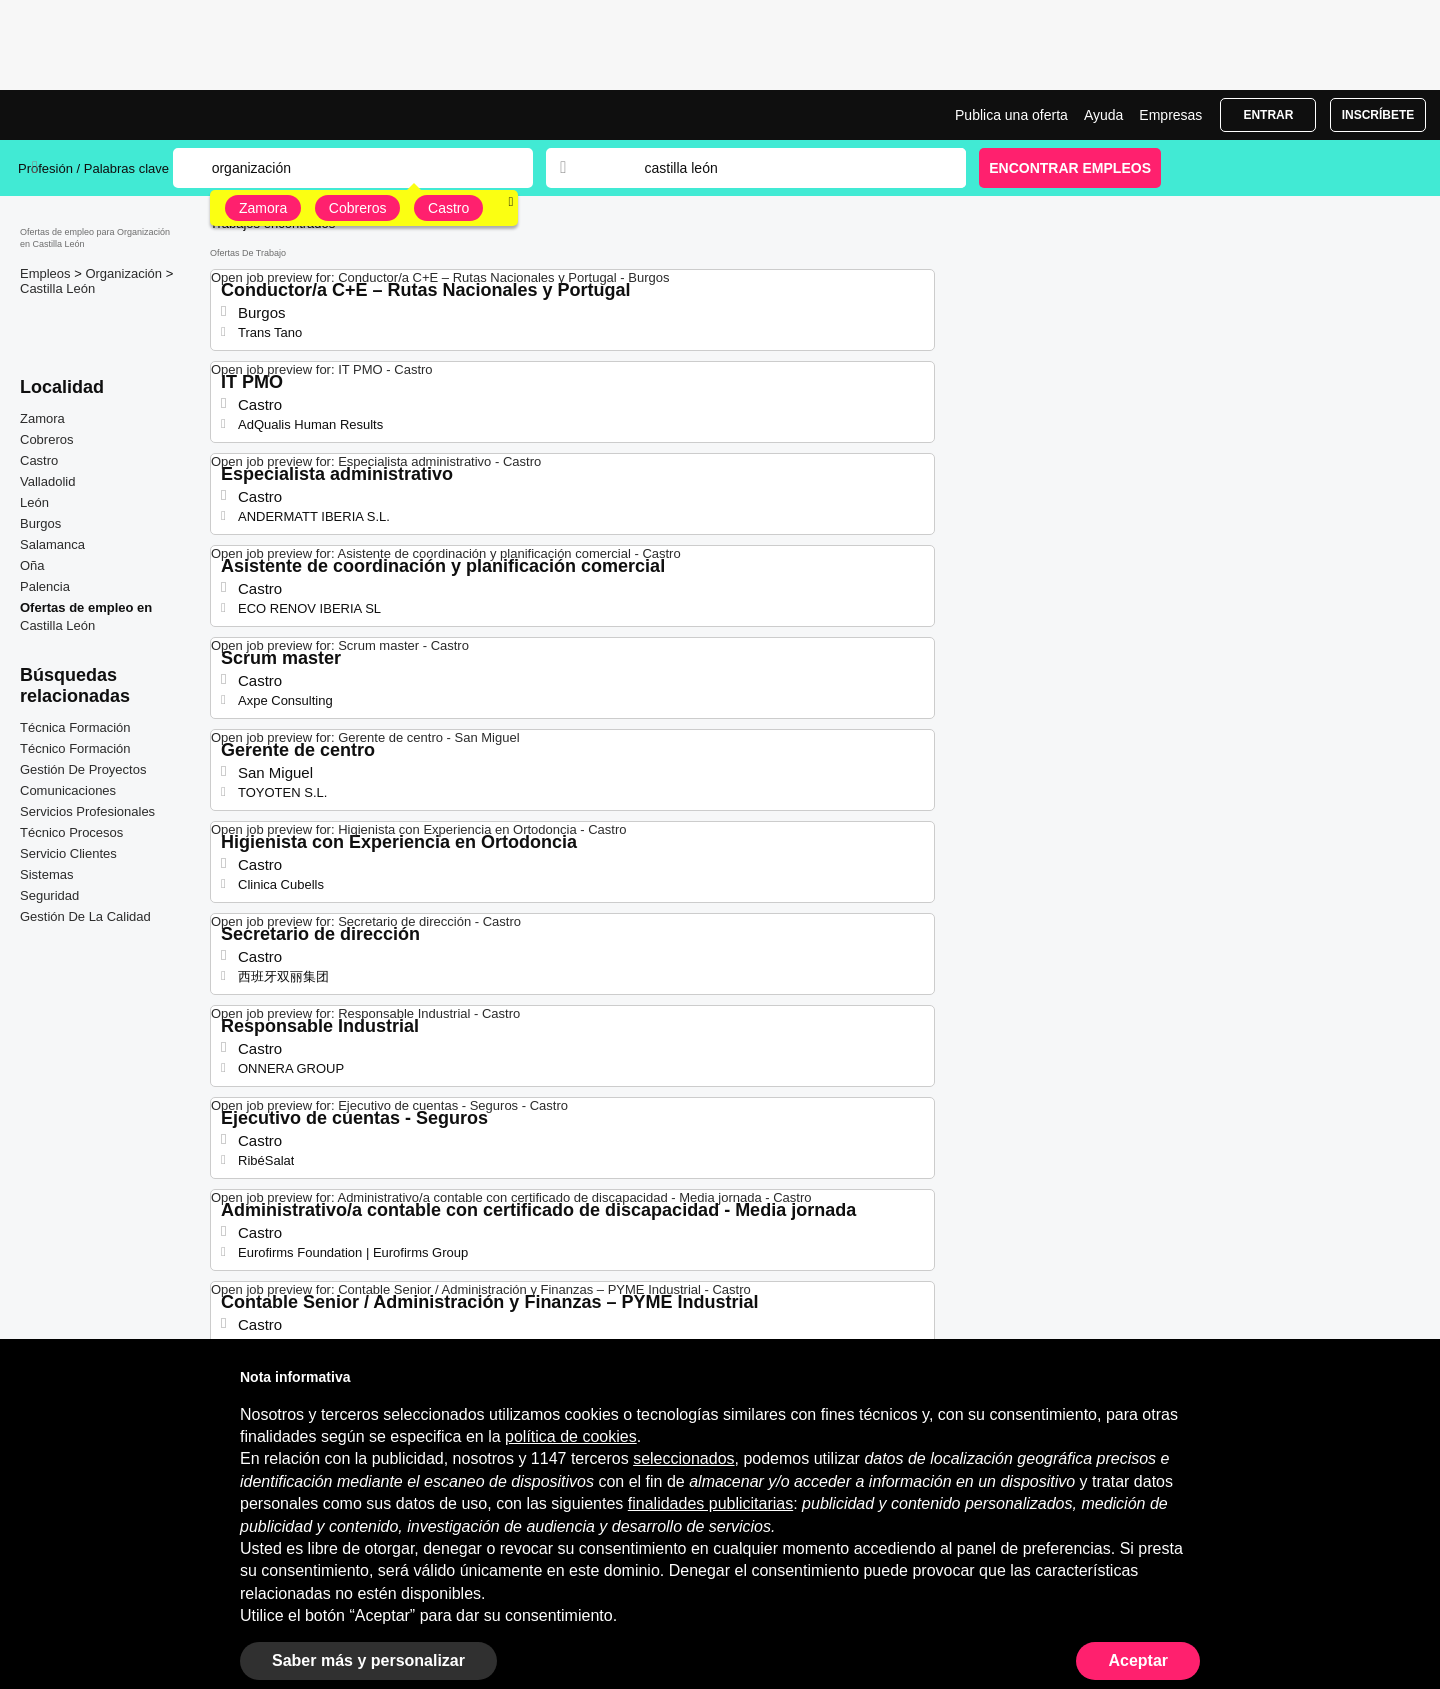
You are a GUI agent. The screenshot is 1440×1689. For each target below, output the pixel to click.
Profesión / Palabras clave (93, 168)
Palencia (45, 586)
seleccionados (683, 1458)
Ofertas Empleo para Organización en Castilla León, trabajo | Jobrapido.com (93, 115)
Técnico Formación (75, 748)
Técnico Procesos (71, 832)
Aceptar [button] (1138, 1660)
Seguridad (49, 895)
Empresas (1170, 115)
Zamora (263, 208)
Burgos (40, 523)
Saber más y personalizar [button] (368, 1660)
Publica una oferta (1011, 115)
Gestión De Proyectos (83, 769)
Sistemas (46, 874)
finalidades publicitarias (710, 1503)
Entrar (1268, 115)
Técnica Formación (75, 727)
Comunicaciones (68, 790)
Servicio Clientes (68, 853)
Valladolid (47, 481)
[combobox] (786, 168)
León (34, 502)
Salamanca (52, 544)
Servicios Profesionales (87, 811)
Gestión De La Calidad (85, 916)
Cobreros (358, 208)
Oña (32, 565)
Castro (448, 208)
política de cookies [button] (571, 1436)
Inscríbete (1378, 115)
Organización (125, 273)
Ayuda (1103, 115)
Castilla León (57, 288)
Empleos (47, 273)
